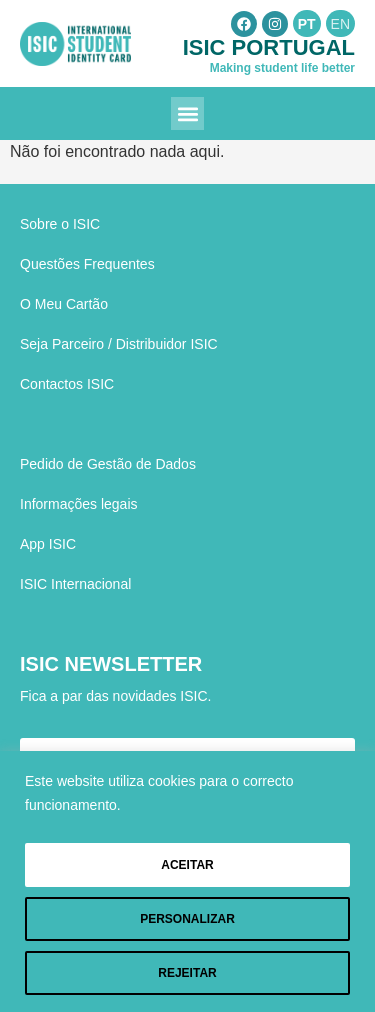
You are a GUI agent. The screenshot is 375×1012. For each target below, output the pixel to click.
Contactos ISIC (67, 384)
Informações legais (79, 504)
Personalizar (187, 919)
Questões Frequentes (87, 264)
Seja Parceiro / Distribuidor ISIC (119, 344)
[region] (187, 881)
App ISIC (48, 544)
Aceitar (187, 865)
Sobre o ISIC (60, 224)
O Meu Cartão (64, 304)
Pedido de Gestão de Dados (108, 464)
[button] (187, 113)
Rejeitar (187, 973)
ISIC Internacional (75, 584)
